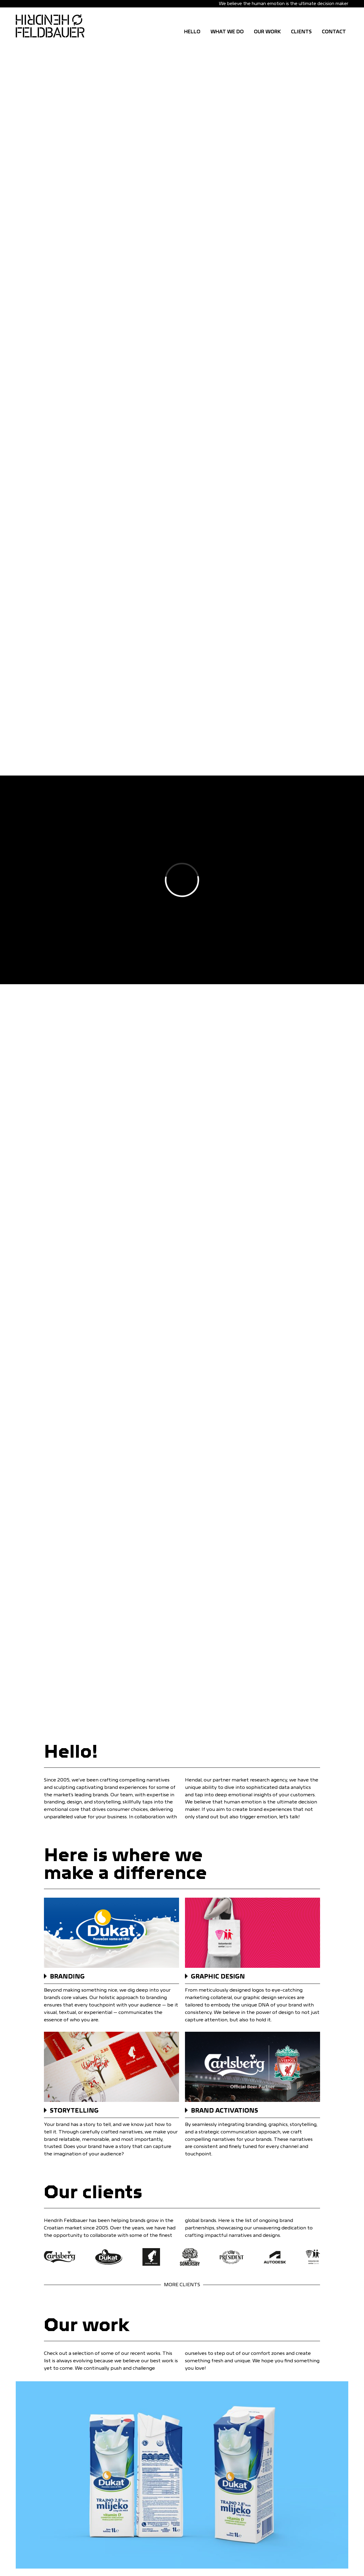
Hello (192, 31)
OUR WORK (267, 31)
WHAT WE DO (227, 31)
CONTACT (334, 31)
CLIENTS (301, 31)
